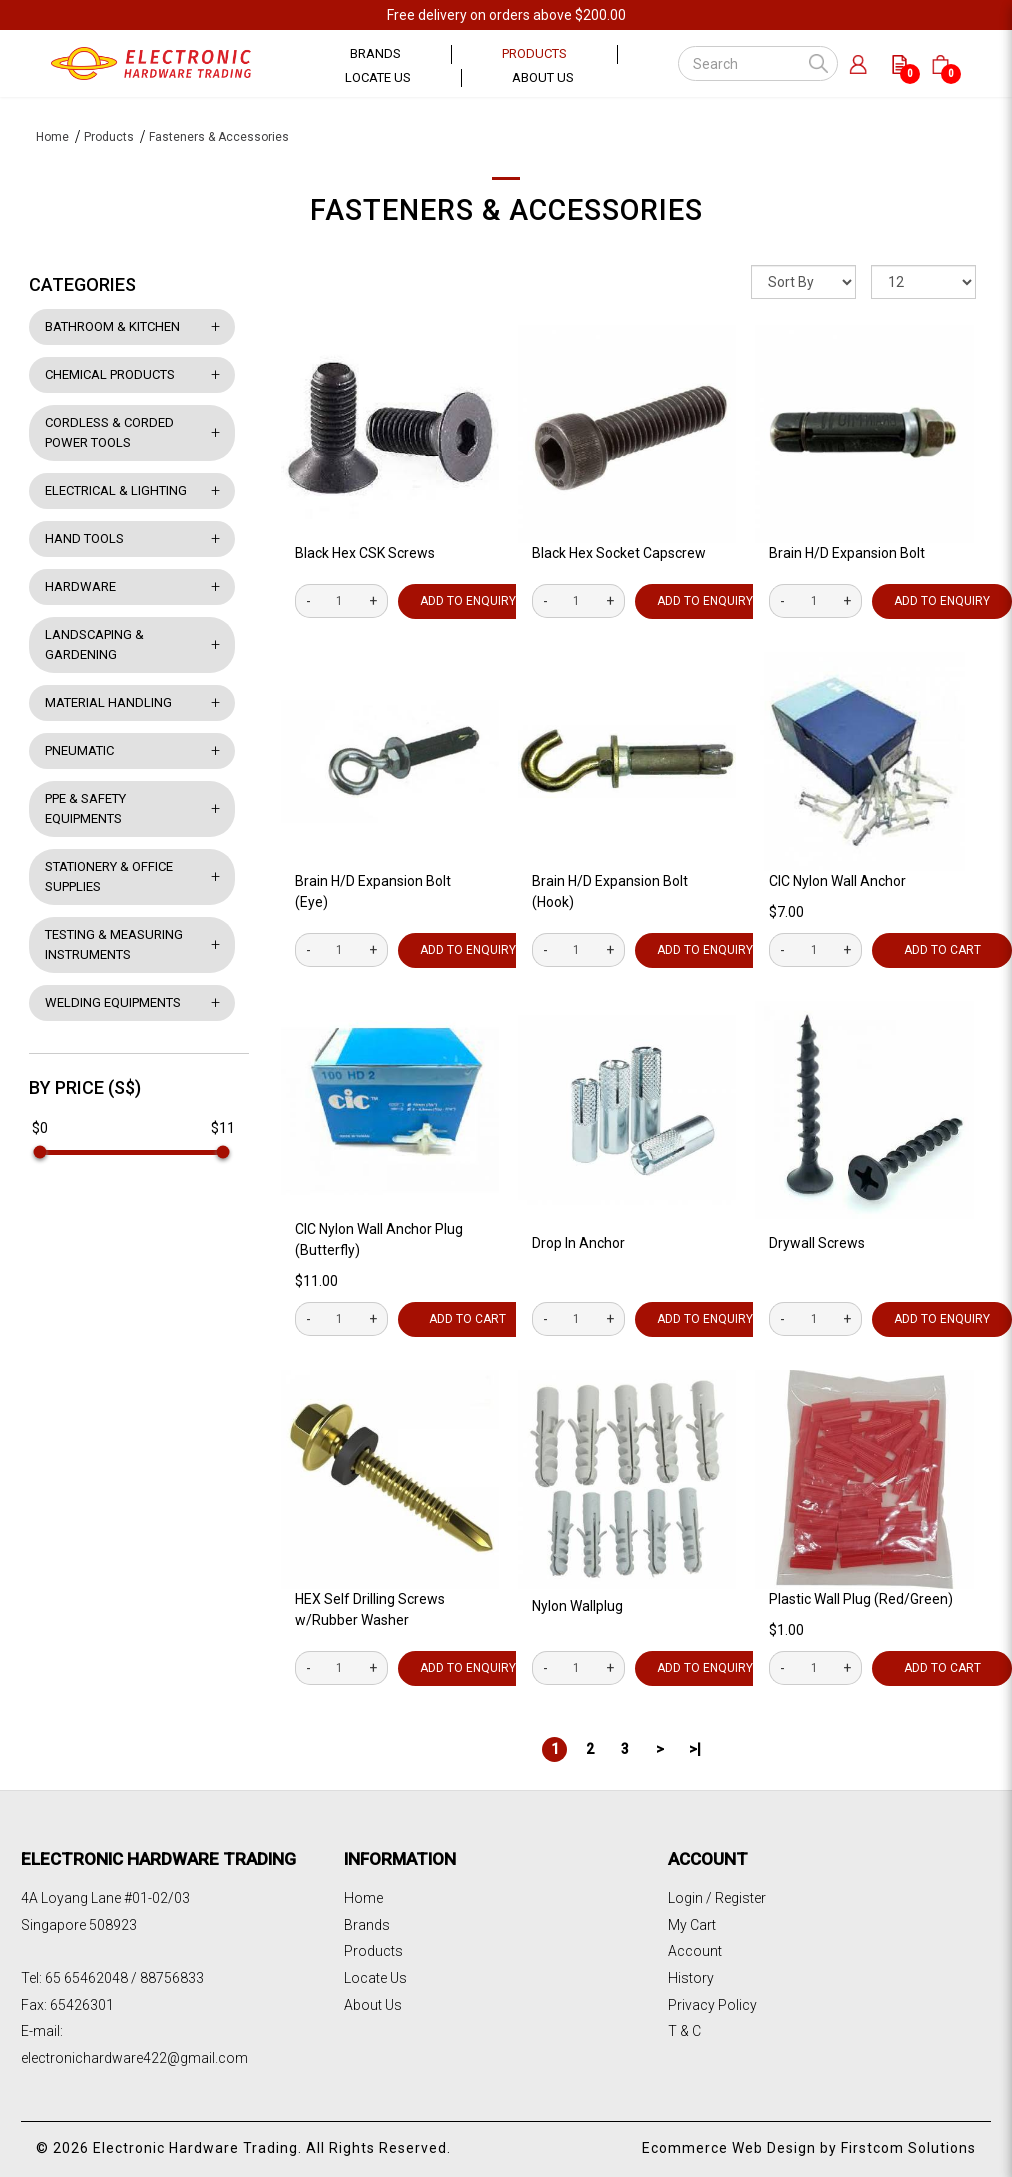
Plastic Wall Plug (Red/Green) (861, 1599)
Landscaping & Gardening (94, 644)
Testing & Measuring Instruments (114, 944)
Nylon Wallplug (577, 1606)
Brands (367, 1925)
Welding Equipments (113, 1002)
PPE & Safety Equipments (85, 808)
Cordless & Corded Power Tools (109, 432)
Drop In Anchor (578, 1243)
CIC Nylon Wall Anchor (837, 881)
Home (52, 137)
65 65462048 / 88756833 (124, 1978)
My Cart (692, 1925)
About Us (373, 2005)
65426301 (82, 2005)
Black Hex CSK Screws (365, 553)
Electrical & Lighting (116, 490)
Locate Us (375, 1978)
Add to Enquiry (468, 601)
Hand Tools (84, 538)
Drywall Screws (817, 1243)
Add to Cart (467, 1319)
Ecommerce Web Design (729, 2148)
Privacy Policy (712, 2005)
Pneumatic (79, 750)
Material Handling (108, 702)
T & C (684, 2031)
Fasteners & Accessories (219, 137)
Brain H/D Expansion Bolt (847, 553)
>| (695, 1749)
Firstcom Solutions (908, 2148)
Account (695, 1951)
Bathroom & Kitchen (112, 326)
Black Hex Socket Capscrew (619, 553)
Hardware (80, 586)
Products (109, 137)
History (691, 1978)
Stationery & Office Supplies (109, 876)
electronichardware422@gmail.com (134, 2058)
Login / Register (717, 1898)
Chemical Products (110, 374)
